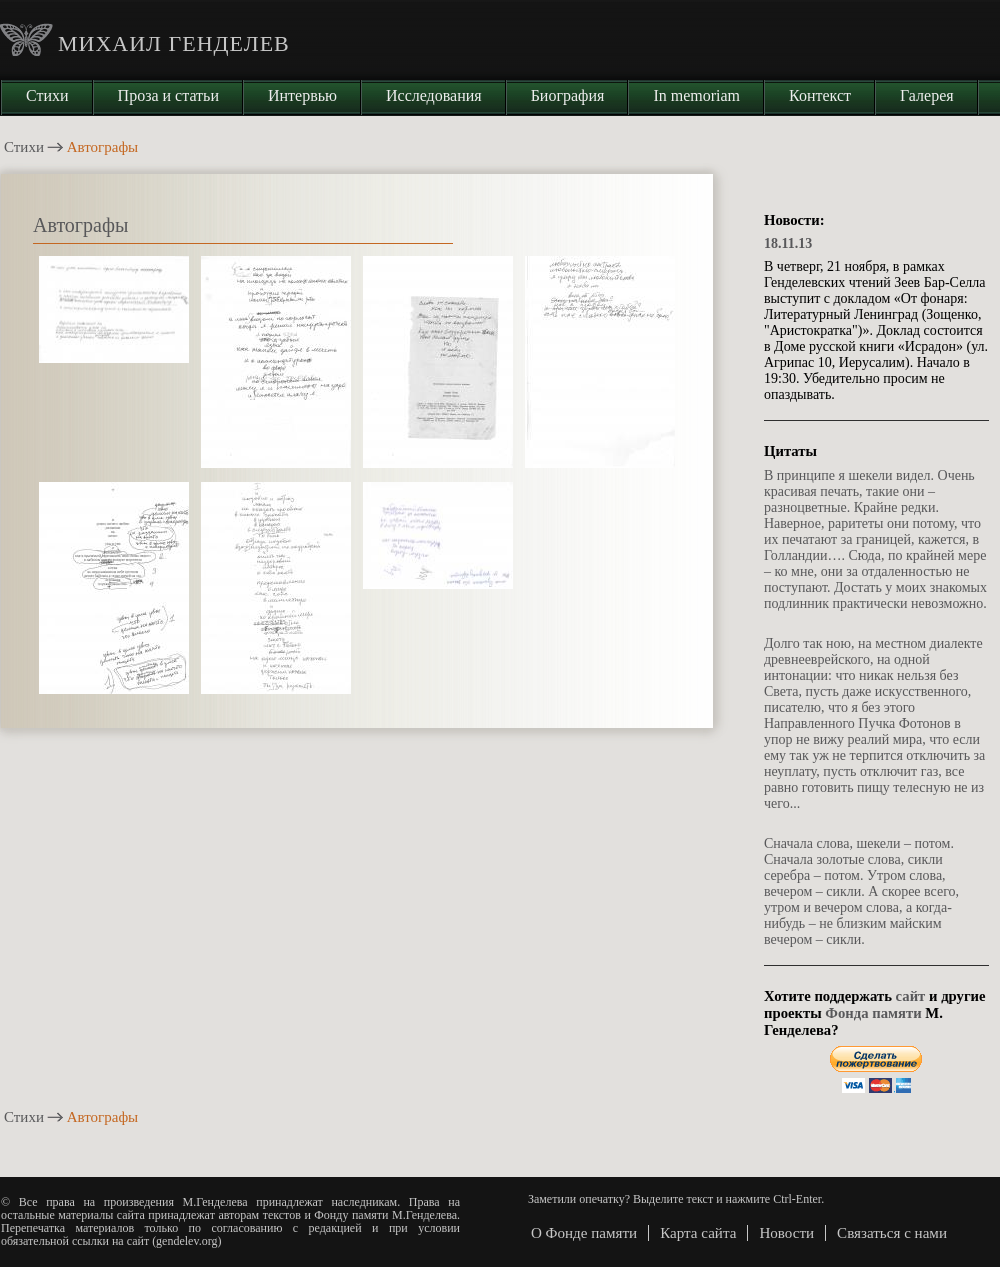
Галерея (927, 95)
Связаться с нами (892, 1233)
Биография (568, 95)
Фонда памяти (873, 1013)
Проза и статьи (168, 95)
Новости (786, 1233)
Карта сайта (698, 1233)
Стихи (47, 95)
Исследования (434, 95)
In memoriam (696, 95)
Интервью (302, 95)
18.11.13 (788, 243)
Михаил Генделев (174, 43)
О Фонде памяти (584, 1233)
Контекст (820, 95)
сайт (911, 996)
